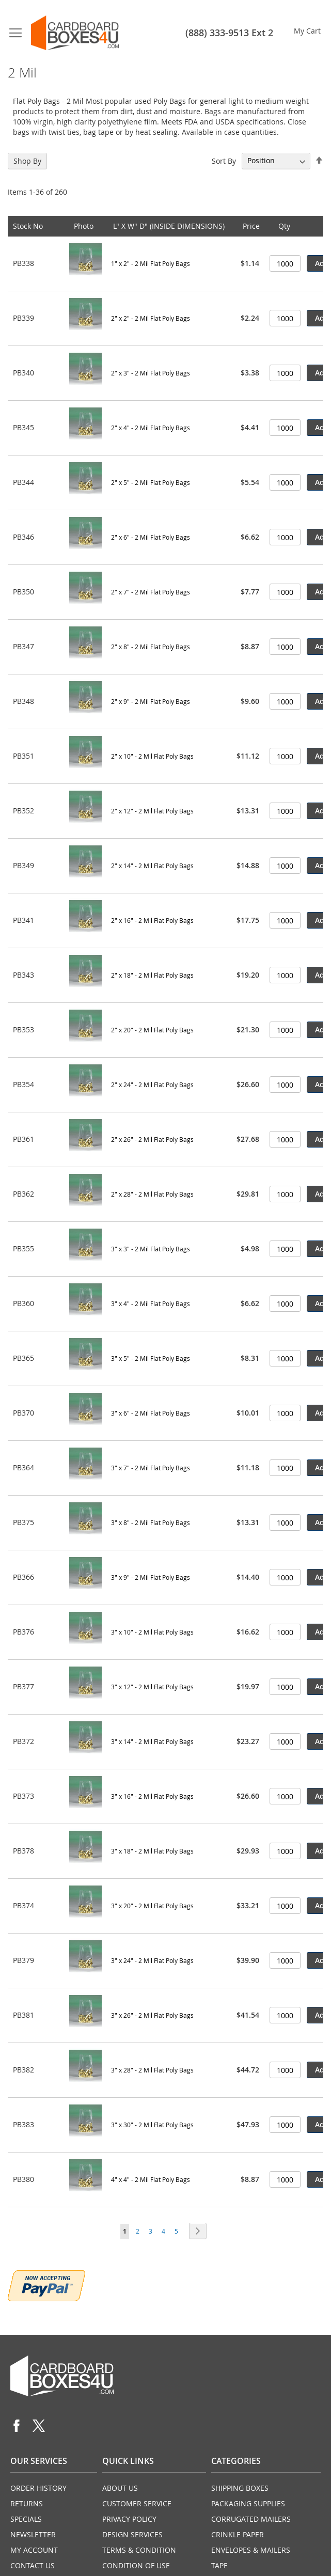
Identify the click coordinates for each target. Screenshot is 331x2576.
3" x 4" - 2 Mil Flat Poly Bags (150, 1303)
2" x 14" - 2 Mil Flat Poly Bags (152, 865)
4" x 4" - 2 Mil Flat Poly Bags (150, 2179)
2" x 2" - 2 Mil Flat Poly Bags (150, 318)
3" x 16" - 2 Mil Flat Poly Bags (152, 1796)
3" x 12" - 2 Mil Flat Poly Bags (152, 1687)
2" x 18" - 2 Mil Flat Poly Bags (152, 975)
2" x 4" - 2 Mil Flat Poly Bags (150, 427)
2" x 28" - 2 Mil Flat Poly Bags (152, 1194)
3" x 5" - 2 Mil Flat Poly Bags (150, 1358)
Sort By (224, 160)
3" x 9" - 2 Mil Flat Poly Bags (150, 1577)
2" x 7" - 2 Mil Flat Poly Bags (150, 592)
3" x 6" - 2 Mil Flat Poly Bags (150, 1413)
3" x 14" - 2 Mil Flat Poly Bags (152, 1741)
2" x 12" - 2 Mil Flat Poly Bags (152, 811)
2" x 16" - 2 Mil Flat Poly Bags (152, 920)
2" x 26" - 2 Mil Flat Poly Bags (152, 1139)
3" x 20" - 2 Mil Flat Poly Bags (152, 1906)
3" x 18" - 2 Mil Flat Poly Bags (152, 1851)
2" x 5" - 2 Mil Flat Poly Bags (150, 482)
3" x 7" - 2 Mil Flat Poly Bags (150, 1468)
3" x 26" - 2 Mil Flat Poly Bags (152, 2015)
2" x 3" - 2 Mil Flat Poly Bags (150, 373)
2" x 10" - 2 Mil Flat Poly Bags (152, 756)
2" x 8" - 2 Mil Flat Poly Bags (150, 646)
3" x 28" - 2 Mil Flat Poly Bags (152, 2070)
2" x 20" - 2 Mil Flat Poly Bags (152, 1030)
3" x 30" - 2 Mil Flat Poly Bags (152, 2125)
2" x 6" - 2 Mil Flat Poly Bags (150, 537)
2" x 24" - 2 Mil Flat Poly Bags (152, 1084)
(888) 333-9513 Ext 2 (229, 32)
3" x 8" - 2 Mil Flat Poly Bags (150, 1522)
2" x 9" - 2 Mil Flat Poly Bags (150, 701)
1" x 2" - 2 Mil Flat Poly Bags (150, 263)
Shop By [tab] (27, 161)
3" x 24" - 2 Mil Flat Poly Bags (152, 1960)
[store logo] (75, 32)
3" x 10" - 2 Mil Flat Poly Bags (152, 1632)
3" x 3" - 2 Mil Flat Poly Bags (150, 1249)
